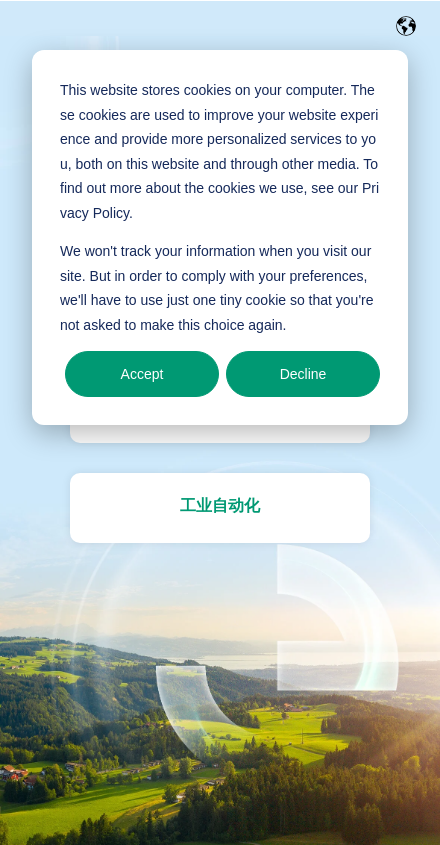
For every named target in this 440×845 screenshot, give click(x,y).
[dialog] (220, 237)
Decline (303, 374)
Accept (142, 374)
